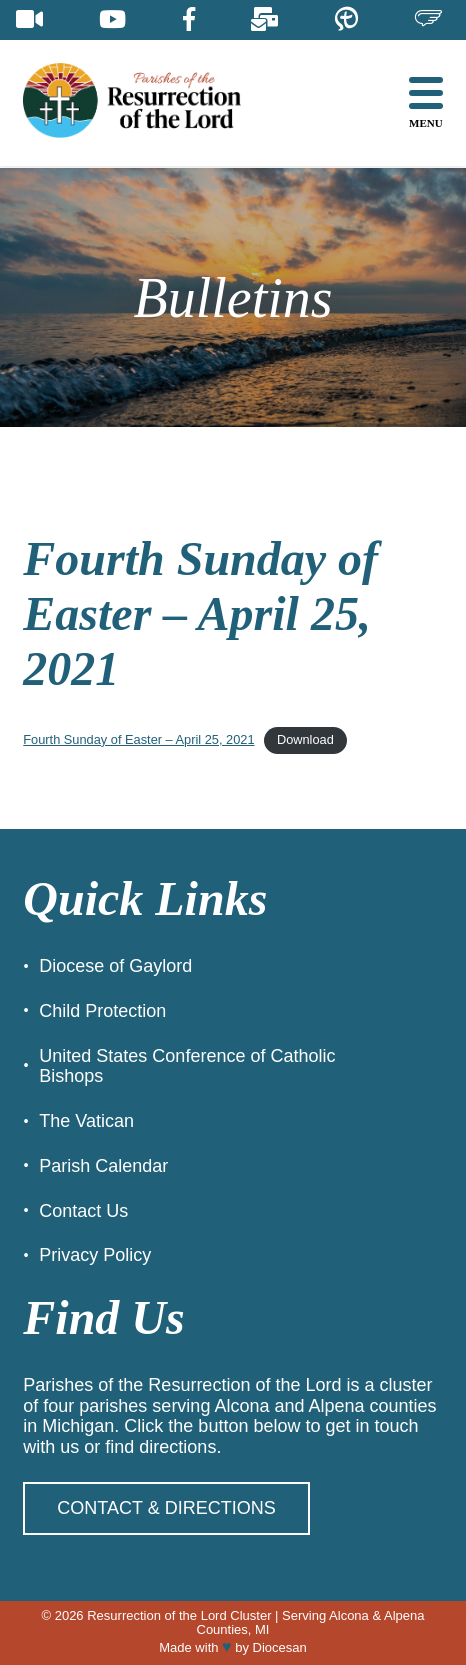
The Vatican (86, 1121)
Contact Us (83, 1211)
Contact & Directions (166, 1508)
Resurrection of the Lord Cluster (179, 1615)
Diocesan (280, 1647)
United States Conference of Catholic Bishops (187, 1066)
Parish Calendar (103, 1166)
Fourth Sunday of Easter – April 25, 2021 (138, 739)
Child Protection (102, 1011)
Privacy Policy (95, 1255)
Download (305, 739)
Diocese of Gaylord (115, 966)
